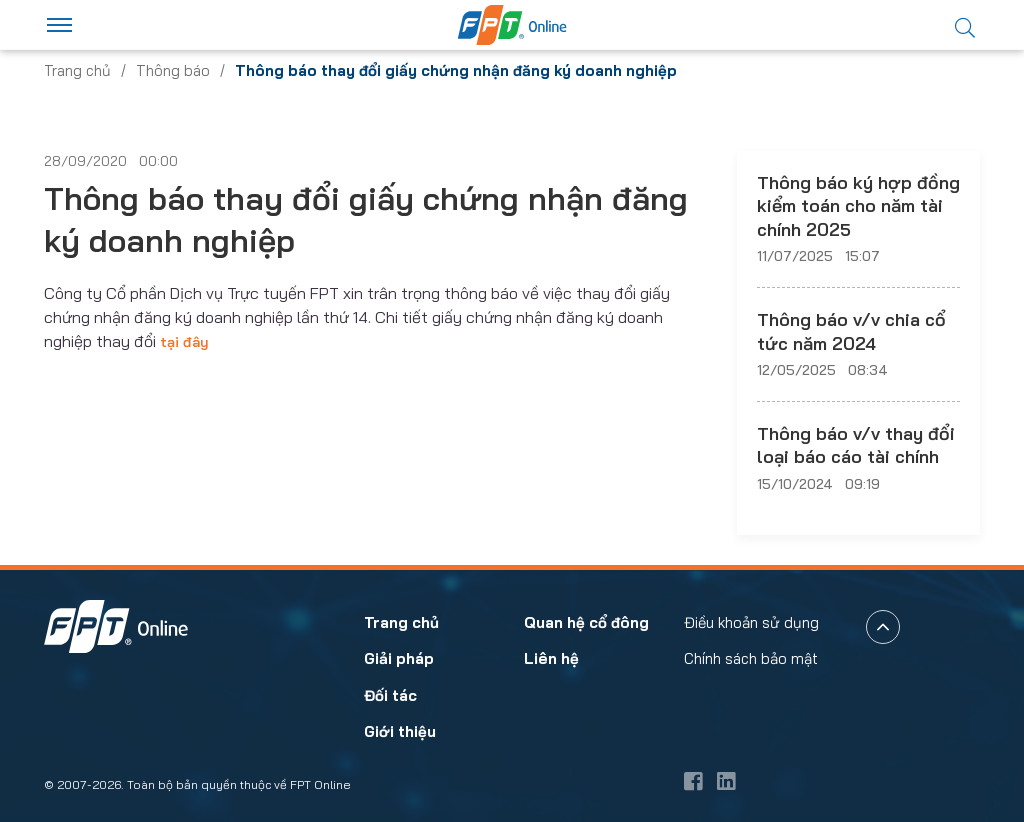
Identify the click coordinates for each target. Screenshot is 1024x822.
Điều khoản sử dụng (751, 622)
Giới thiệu (400, 732)
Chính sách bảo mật (751, 659)
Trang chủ (77, 70)
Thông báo (173, 70)
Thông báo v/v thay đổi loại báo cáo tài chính (856, 445)
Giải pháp (399, 659)
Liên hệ (551, 659)
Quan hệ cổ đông (586, 622)
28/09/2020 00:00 (111, 161)
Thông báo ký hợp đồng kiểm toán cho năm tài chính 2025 (858, 206)
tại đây (184, 342)
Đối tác (390, 695)
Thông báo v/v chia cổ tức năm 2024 (851, 331)
